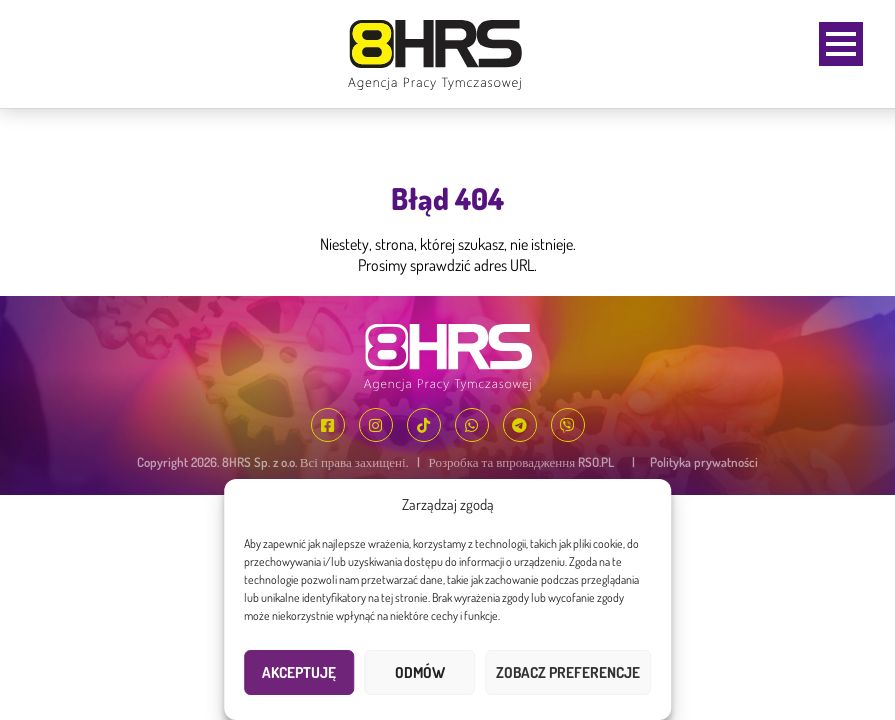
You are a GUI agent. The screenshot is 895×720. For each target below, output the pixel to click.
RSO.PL (596, 462)
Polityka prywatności (704, 462)
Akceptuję (299, 672)
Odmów (420, 672)
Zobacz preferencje (568, 672)
